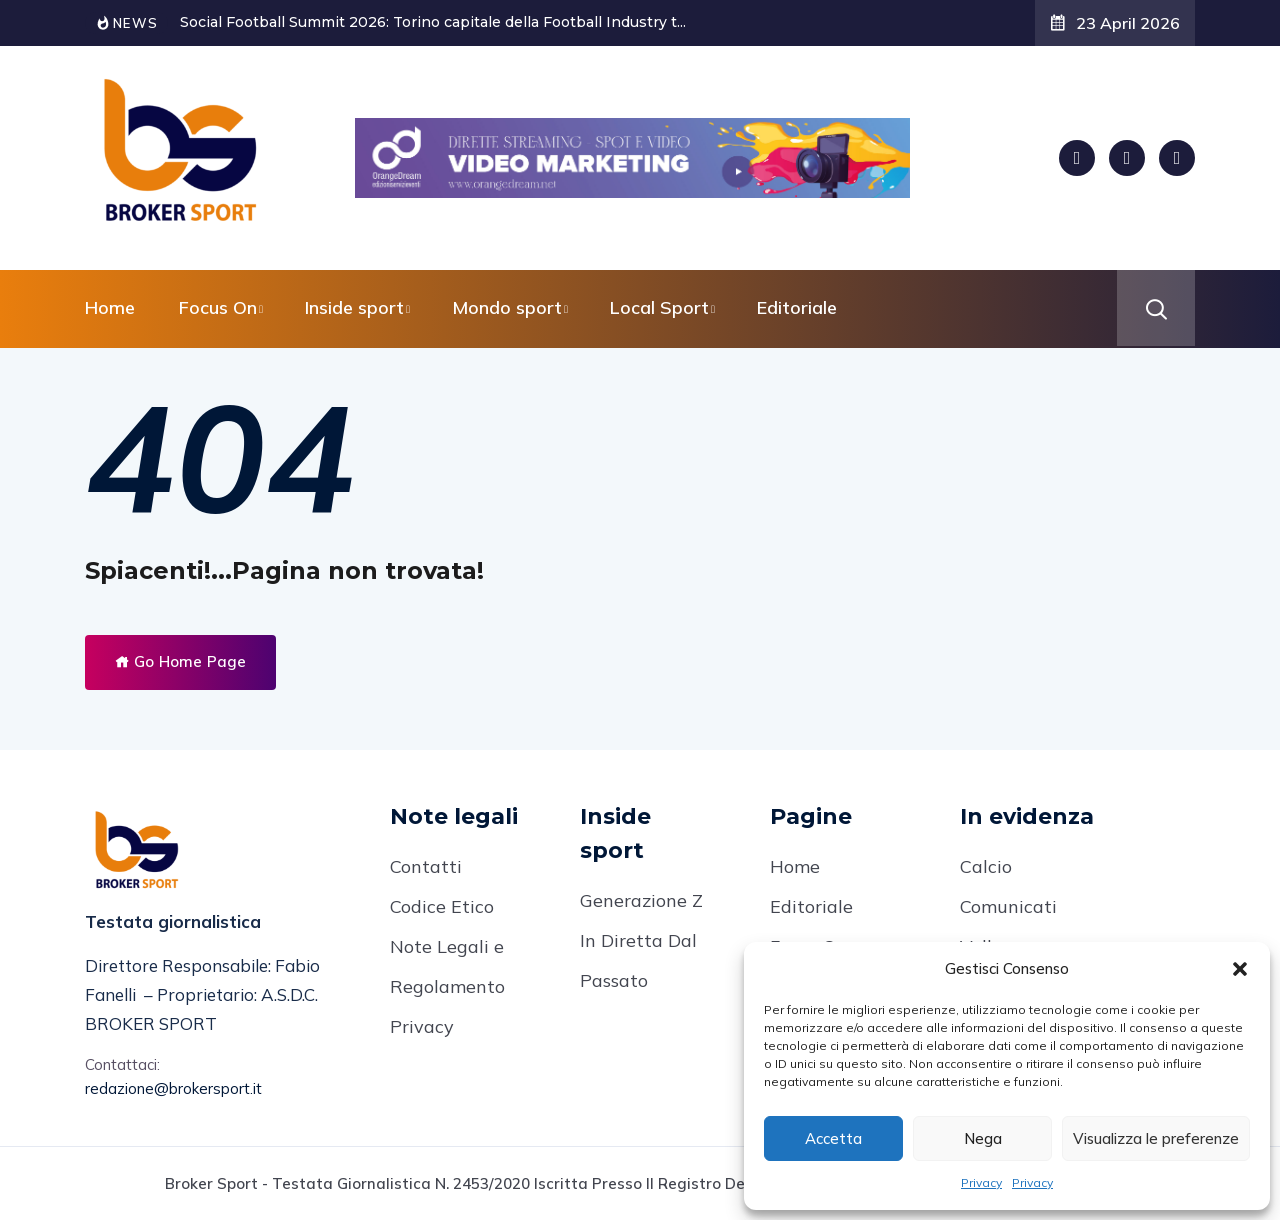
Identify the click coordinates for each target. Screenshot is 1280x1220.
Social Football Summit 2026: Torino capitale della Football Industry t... (433, 22)
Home (110, 307)
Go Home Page (180, 661)
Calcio (986, 866)
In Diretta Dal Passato (638, 960)
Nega (983, 1138)
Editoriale (797, 307)
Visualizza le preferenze (1156, 1138)
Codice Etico (442, 906)
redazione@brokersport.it (173, 1088)
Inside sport (354, 307)
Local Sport (659, 307)
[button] (1240, 969)
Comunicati (1008, 906)
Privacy (981, 1182)
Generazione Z (641, 900)
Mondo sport (507, 307)
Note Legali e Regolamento (447, 966)
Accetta (833, 1138)
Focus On (218, 307)
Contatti (426, 866)
